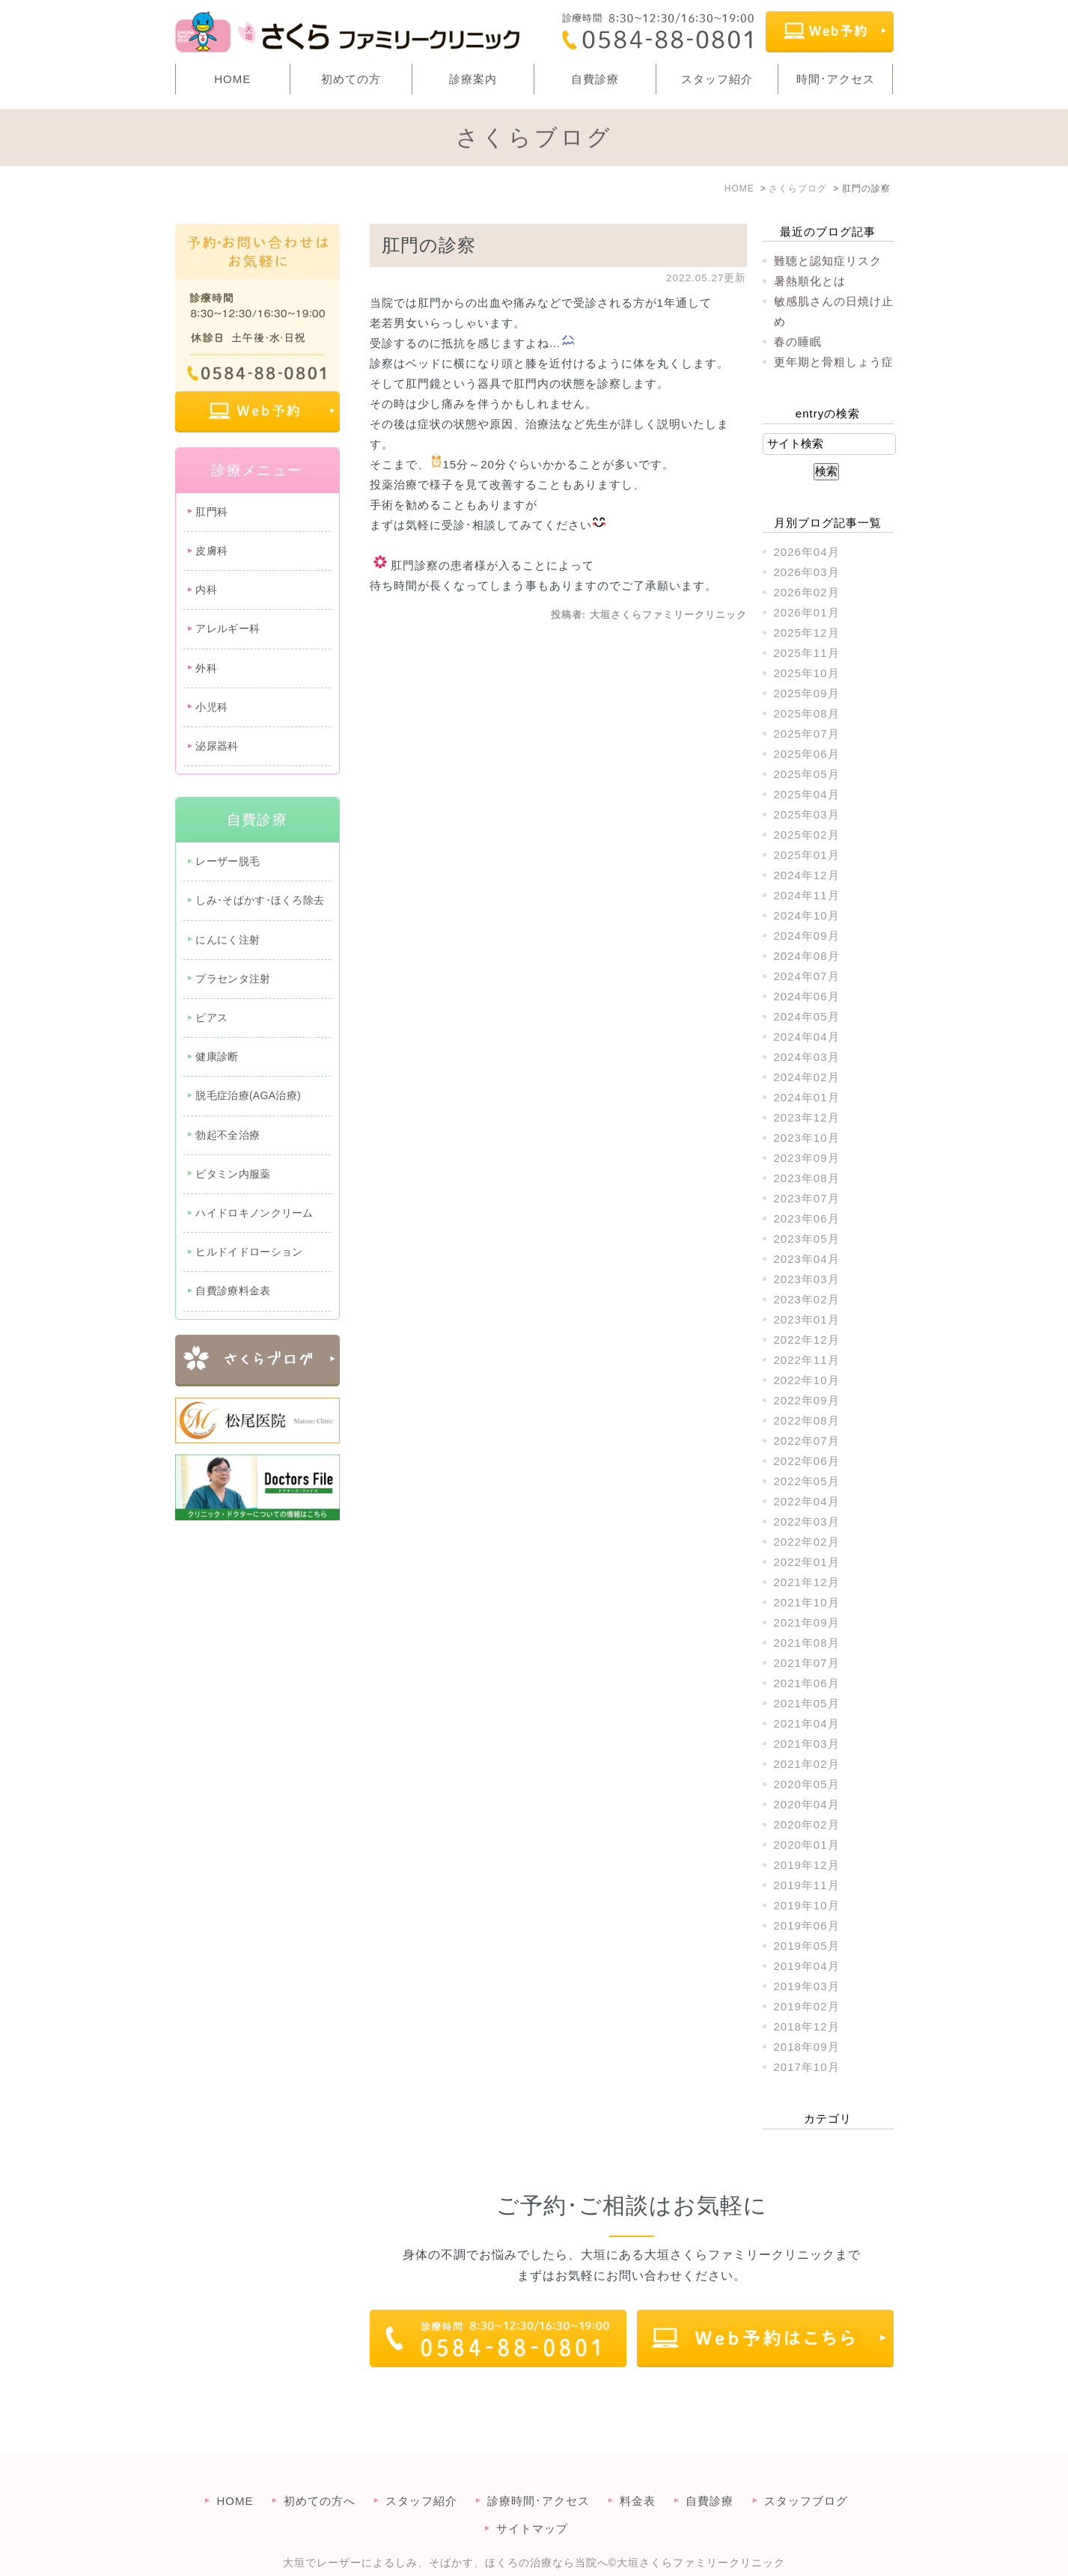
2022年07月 (807, 1440)
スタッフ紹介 (717, 79)
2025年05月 (807, 774)
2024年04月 (807, 1036)
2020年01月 (807, 1844)
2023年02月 (807, 1299)
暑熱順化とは (810, 281)
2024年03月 (807, 1056)
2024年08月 (807, 955)
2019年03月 (807, 1986)
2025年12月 (807, 632)
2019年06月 (807, 1925)
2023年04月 (807, 1258)
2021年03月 (807, 1743)
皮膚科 (211, 551)
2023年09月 (807, 1157)
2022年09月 (807, 1400)
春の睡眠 (798, 341)
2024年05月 (807, 1016)
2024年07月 (807, 976)
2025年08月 (807, 713)
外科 (206, 668)
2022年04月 (807, 1501)
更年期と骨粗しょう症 (834, 361)
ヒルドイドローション (248, 1252)
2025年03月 (807, 814)
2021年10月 (807, 1602)
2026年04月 (807, 551)
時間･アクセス (835, 79)
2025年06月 (807, 753)
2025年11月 (807, 652)
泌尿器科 (216, 746)
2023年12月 (807, 1117)
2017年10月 (807, 2067)
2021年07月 (807, 1662)
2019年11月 (807, 1885)
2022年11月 (807, 1359)
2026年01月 (807, 612)
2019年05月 (807, 1945)
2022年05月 (807, 1481)
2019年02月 (807, 2006)
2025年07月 (807, 733)
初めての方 (351, 79)
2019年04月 (807, 1965)
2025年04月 (807, 794)
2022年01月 (807, 1561)
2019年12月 (807, 1864)
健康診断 (216, 1056)
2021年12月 (807, 1582)
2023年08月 (807, 1178)
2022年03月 (807, 1521)
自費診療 (595, 79)
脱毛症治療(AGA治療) (248, 1095)
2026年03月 (807, 572)
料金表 (638, 2471)
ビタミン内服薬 (232, 1174)
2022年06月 (807, 1460)
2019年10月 (807, 1905)
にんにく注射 (227, 940)
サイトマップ (532, 2498)
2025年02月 (807, 834)
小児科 (211, 707)
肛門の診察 (429, 245)
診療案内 (473, 79)
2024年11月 (807, 895)
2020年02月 (807, 1824)
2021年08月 (807, 1642)
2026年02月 (807, 592)
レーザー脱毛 (227, 861)
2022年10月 (807, 1380)
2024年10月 (807, 915)
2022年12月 (807, 1339)
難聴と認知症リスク (828, 260)
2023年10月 (807, 1137)
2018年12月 (807, 2026)
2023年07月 (807, 1198)
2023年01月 (807, 1319)
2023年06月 (807, 1218)
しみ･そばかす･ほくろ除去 (259, 900)
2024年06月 (807, 996)
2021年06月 (807, 1683)
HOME (232, 79)
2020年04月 (807, 1804)
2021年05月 (807, 1703)
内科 (206, 590)
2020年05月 (807, 1784)
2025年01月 (807, 854)
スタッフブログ (806, 2471)
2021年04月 (807, 1723)
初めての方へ (320, 2471)
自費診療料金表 (232, 1291)
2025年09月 (807, 693)
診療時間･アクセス (538, 2471)
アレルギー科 (227, 628)
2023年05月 (807, 1238)
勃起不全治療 (227, 1135)
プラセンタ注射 (232, 979)
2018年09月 (807, 2046)
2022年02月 (807, 1541)
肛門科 (211, 512)
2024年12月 (807, 875)
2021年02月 (807, 1763)
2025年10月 (807, 673)
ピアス (211, 1018)
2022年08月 (807, 1420)
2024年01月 (807, 1097)
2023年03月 (807, 1279)
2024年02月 (807, 1077)
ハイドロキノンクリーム (254, 1213)
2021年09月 (807, 1622)
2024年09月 (807, 935)
